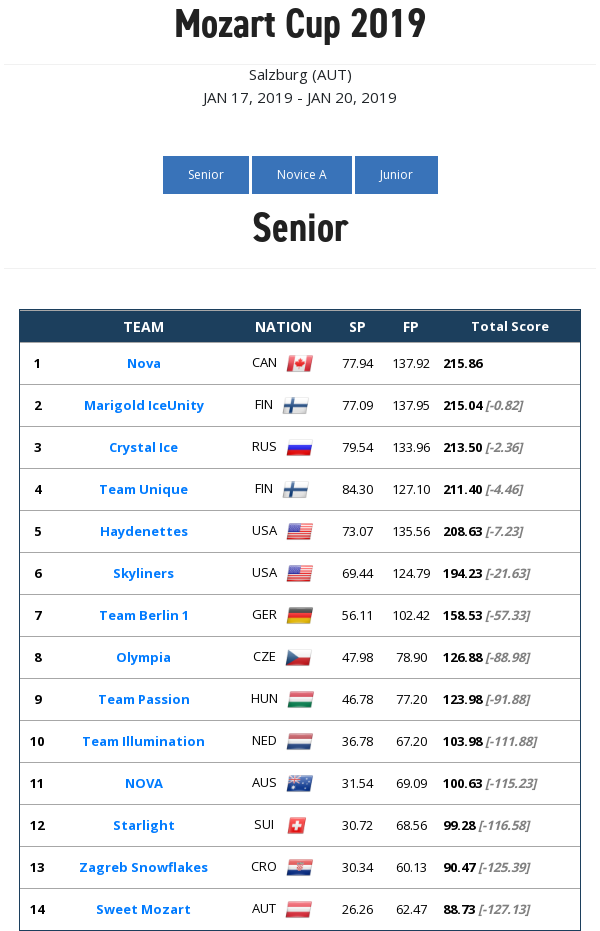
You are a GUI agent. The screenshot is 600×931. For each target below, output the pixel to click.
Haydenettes (144, 531)
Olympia (143, 657)
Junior (396, 174)
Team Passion (144, 699)
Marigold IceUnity (144, 405)
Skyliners (143, 573)
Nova (144, 363)
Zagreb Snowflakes (143, 867)
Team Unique (143, 489)
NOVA (144, 783)
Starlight (144, 825)
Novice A (302, 174)
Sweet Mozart (143, 909)
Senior (206, 174)
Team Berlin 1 (144, 615)
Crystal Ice (143, 447)
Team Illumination (143, 741)
